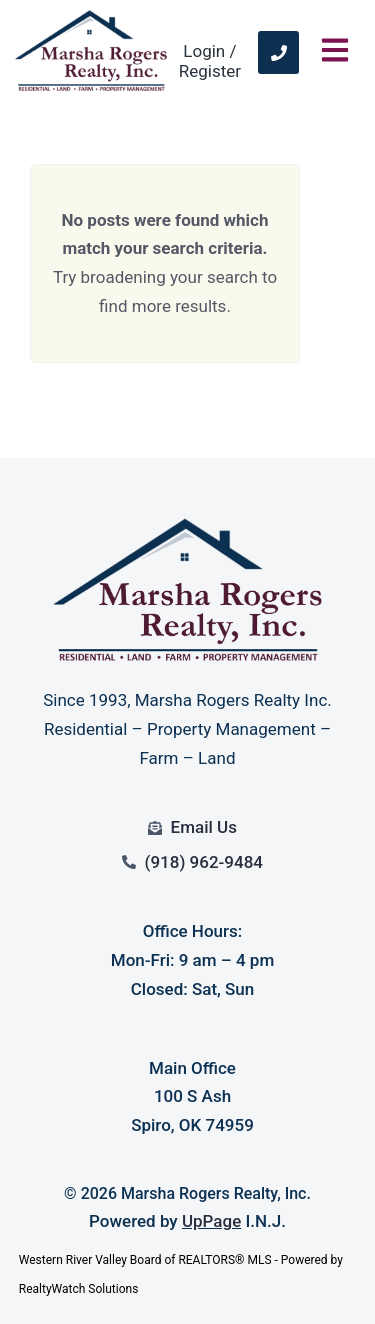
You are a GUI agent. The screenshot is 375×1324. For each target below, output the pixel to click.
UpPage (211, 1221)
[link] (278, 52)
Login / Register (210, 61)
